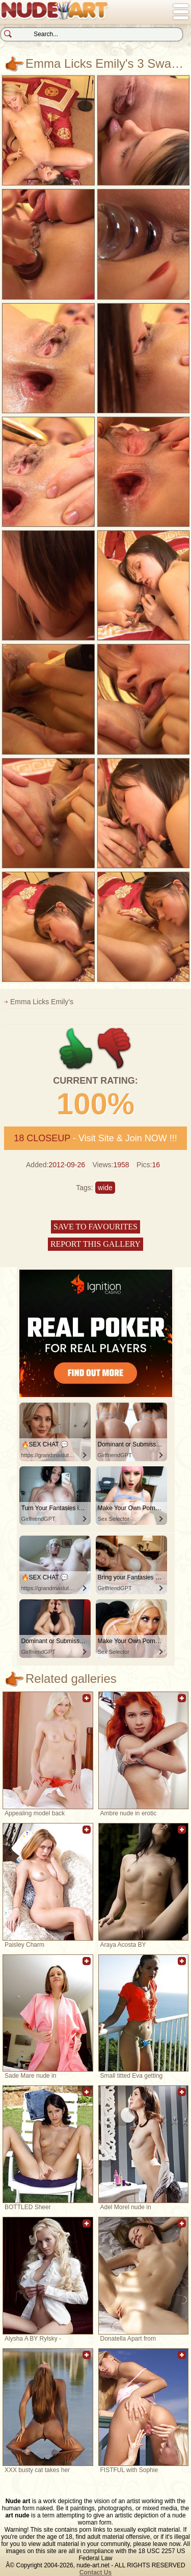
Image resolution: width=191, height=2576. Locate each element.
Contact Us (95, 2572)
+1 (76, 1048)
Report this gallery (95, 1244)
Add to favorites (87, 1703)
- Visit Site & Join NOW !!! (95, 1138)
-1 (115, 1048)
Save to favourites (95, 1226)
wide (105, 1188)
